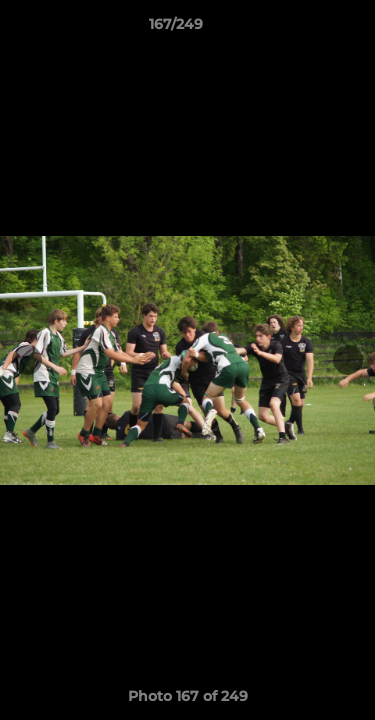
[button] (303, 29)
